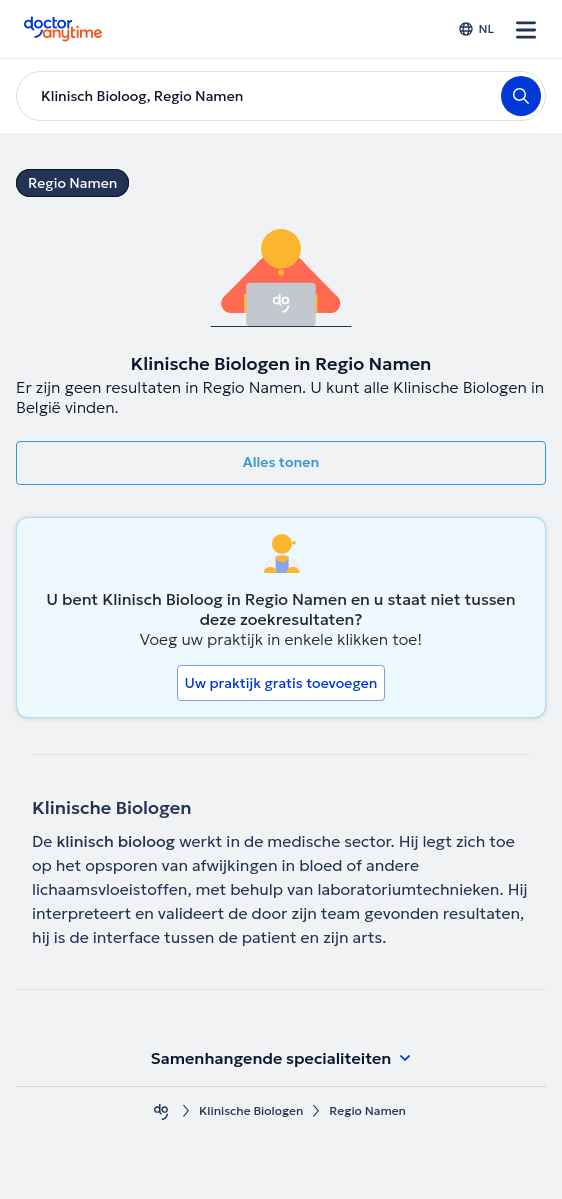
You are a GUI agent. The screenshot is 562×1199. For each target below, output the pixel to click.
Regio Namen (72, 183)
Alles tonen (281, 462)
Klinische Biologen (251, 1110)
